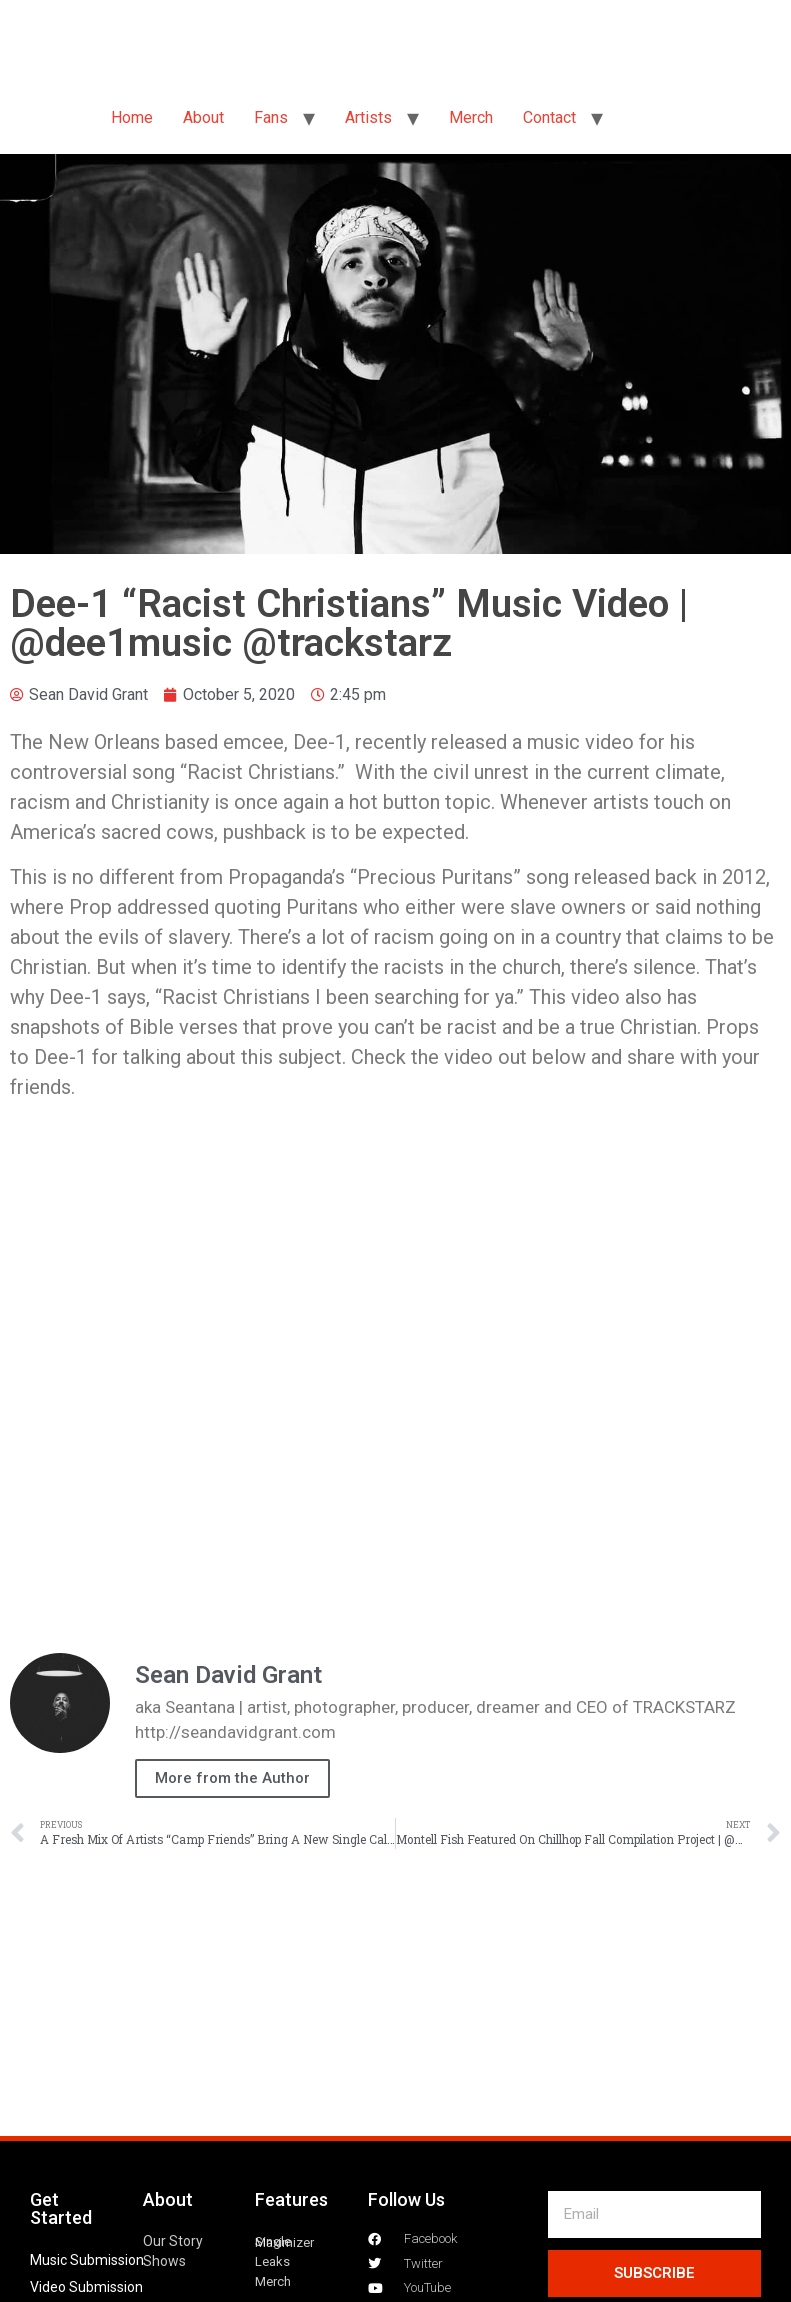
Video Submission (86, 2287)
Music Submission (87, 2260)
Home (132, 117)
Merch (471, 117)
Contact (549, 117)
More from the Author (232, 1778)
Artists (368, 117)
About (203, 117)
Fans (271, 117)
